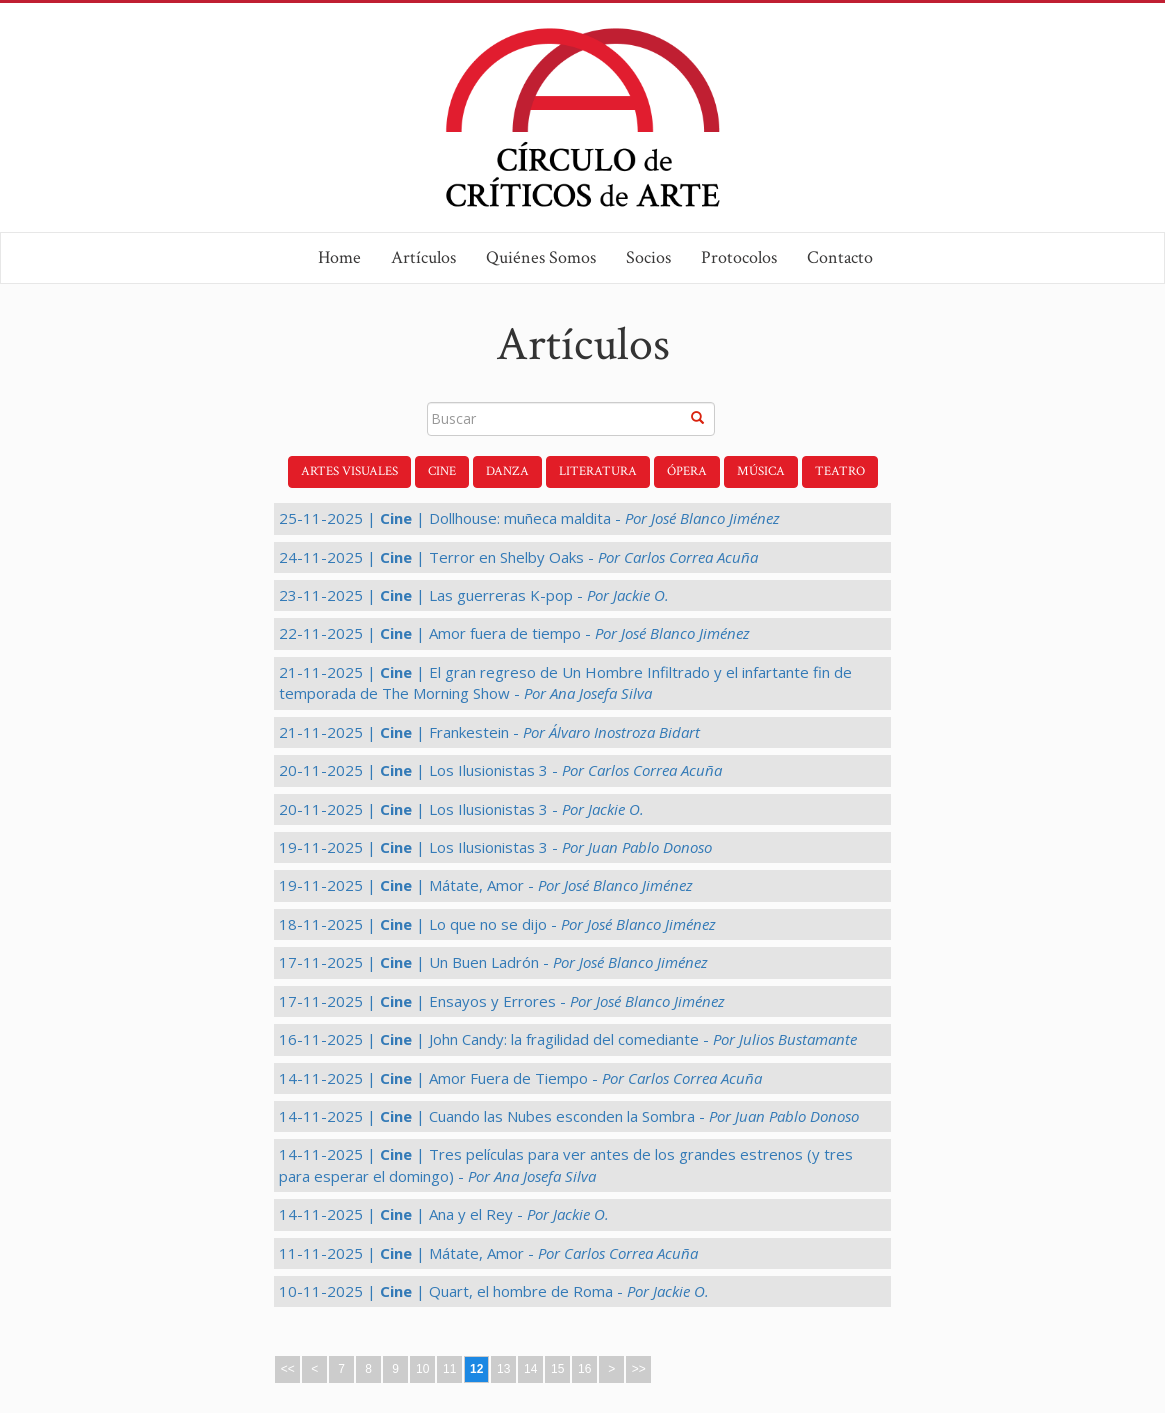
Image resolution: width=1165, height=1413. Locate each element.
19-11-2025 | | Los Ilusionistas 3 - (495, 847)
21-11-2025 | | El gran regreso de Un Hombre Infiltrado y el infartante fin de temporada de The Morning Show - (565, 682)
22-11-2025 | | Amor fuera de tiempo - (514, 633)
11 (449, 1369)
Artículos (423, 257)
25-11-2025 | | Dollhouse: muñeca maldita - (529, 518)
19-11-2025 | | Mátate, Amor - (486, 885)
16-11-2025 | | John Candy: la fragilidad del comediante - (568, 1039)
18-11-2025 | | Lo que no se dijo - (497, 924)
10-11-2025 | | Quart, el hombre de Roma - (494, 1291)
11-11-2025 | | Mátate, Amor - (488, 1253)
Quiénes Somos (541, 257)
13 (503, 1369)
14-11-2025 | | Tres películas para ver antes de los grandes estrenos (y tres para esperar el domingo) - (566, 1164)
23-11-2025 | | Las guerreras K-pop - (474, 595)
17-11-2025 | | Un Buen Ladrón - (493, 962)
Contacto (840, 257)
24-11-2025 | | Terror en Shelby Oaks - (518, 557)
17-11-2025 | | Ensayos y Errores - (502, 1001)
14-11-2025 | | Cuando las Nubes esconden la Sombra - (569, 1116)
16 (584, 1369)
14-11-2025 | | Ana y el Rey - (444, 1214)
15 (557, 1369)
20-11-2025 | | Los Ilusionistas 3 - (500, 770)
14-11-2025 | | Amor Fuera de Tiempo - (520, 1078)
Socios (648, 257)
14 (530, 1369)
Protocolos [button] (739, 257)
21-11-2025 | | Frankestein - (489, 732)
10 (422, 1369)
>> (639, 1369)
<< (288, 1369)
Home (339, 257)
